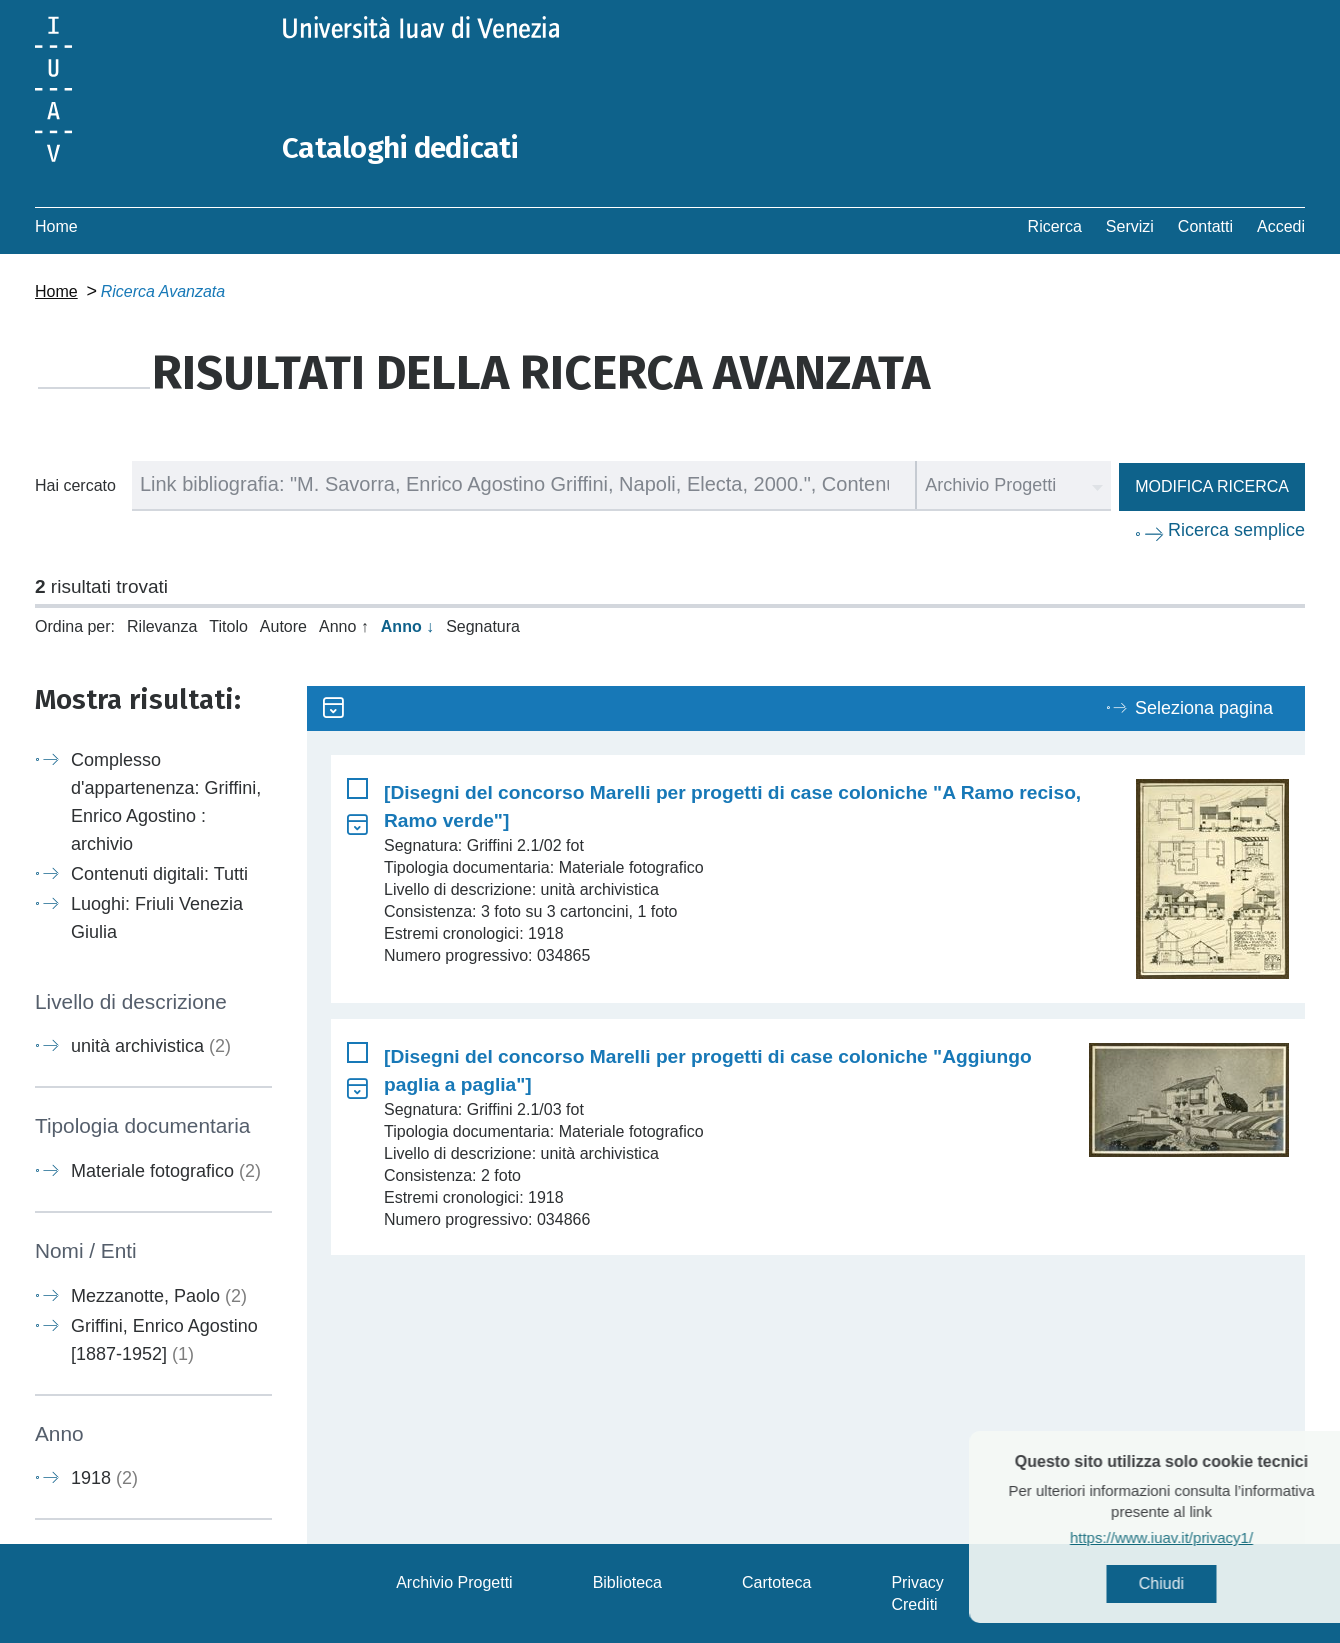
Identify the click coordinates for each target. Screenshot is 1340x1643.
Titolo (228, 625)
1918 (104, 1477)
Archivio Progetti (454, 1581)
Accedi (1281, 225)
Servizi (1130, 225)
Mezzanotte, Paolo (159, 1295)
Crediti (914, 1603)
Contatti (1205, 225)
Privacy (917, 1581)
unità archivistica (151, 1046)
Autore (283, 625)
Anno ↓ (407, 625)
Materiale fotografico (166, 1170)
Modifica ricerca (1212, 485)
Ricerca (1055, 225)
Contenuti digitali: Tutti (159, 873)
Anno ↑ (344, 625)
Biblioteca (627, 1581)
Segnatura (483, 625)
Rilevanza (162, 625)
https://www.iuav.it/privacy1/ (1199, 1537)
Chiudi (1199, 1583)
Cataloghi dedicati (402, 148)
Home (56, 225)
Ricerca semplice (1236, 529)
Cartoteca (776, 1581)
